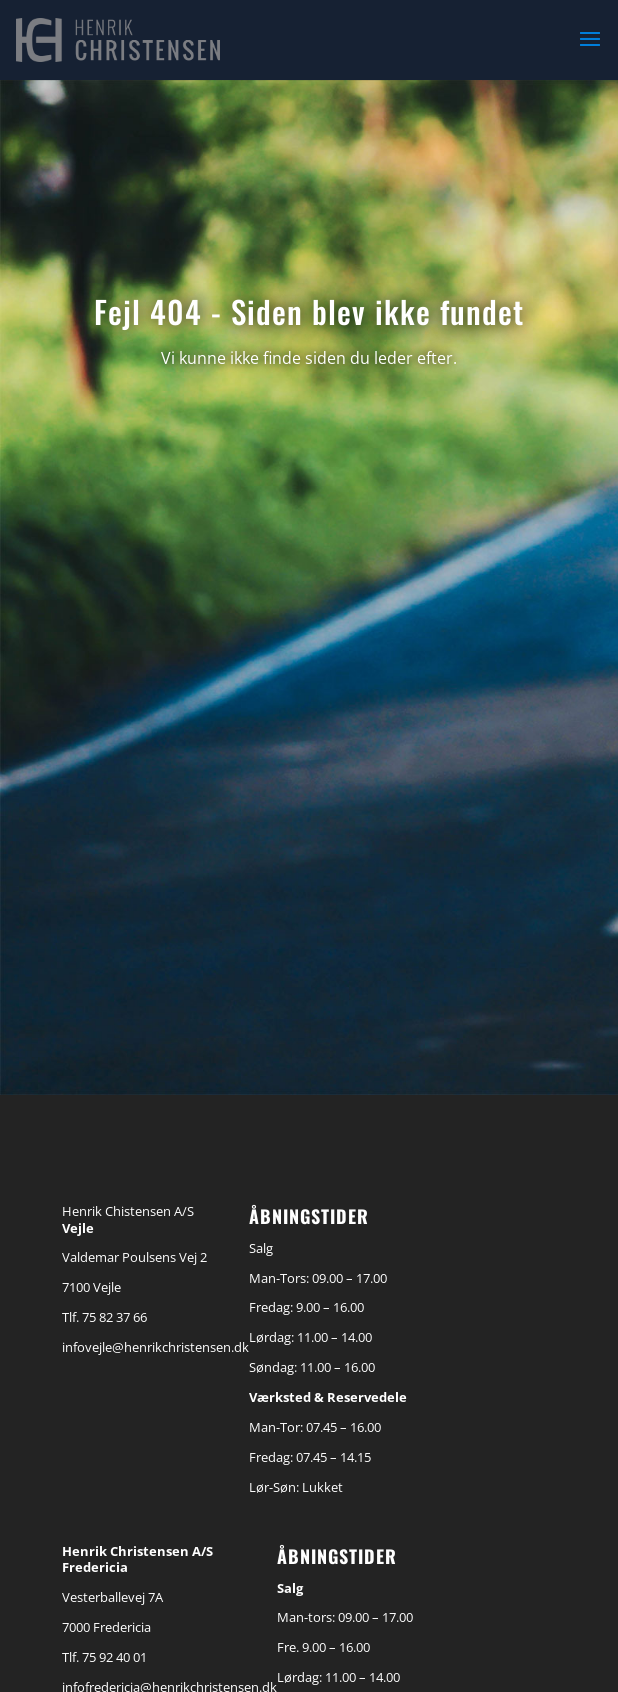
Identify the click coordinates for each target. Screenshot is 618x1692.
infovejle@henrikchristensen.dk (155, 1347)
